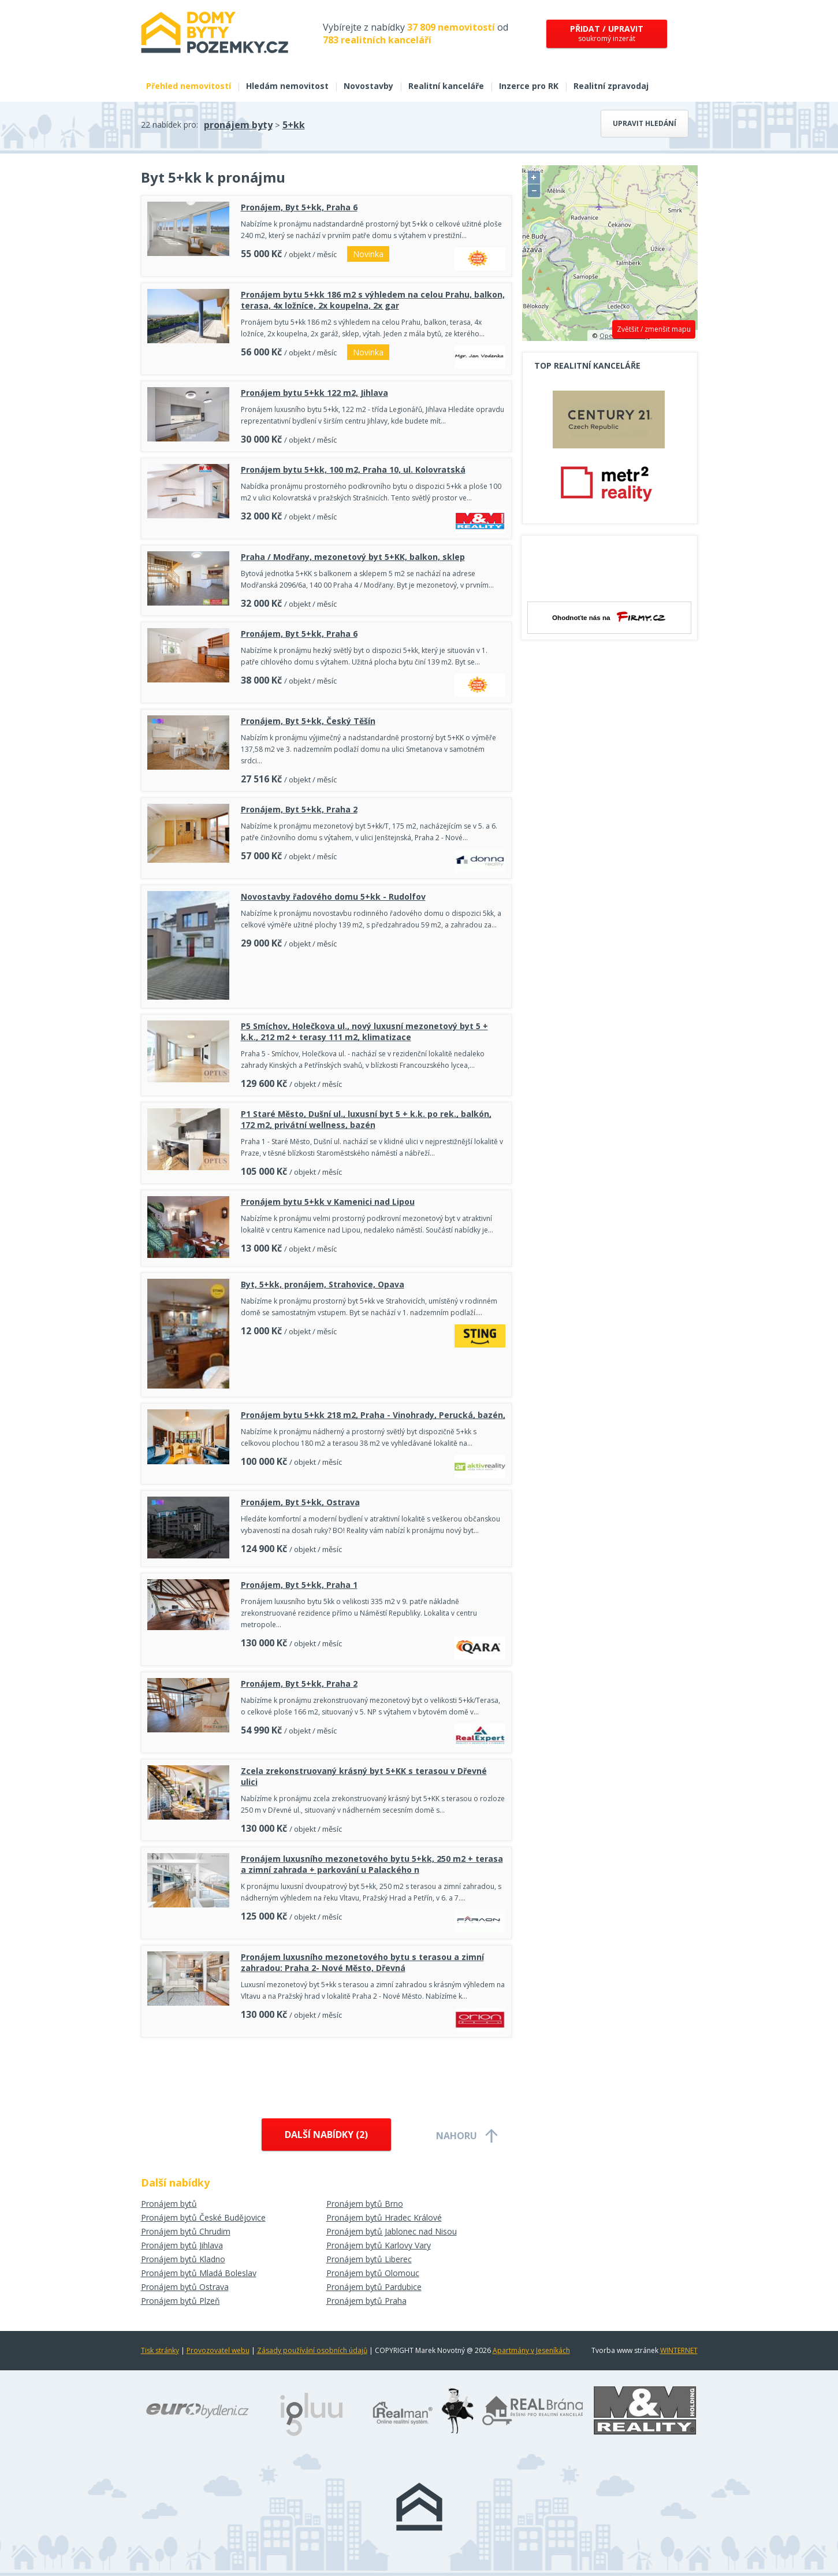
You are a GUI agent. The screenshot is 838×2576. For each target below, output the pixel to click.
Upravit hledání (644, 123)
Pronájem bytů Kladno (183, 2259)
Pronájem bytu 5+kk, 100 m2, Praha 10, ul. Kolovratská (353, 469)
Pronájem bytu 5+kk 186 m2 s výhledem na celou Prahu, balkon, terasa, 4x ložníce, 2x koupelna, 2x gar (373, 300)
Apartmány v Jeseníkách (531, 2350)
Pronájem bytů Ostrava (185, 2286)
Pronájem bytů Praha (366, 2300)
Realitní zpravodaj (611, 85)
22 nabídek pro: (169, 124)
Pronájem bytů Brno (364, 2203)
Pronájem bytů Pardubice (374, 2286)
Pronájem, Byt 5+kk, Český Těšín (308, 720)
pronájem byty (238, 124)
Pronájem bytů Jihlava (182, 2245)
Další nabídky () (326, 2134)
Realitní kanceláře (446, 85)
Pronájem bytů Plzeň (180, 2300)
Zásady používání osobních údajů (312, 2350)
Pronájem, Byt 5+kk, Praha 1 (299, 1584)
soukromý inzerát (606, 33)
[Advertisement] (326, 2075)
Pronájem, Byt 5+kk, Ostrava (300, 1502)
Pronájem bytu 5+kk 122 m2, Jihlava (314, 392)
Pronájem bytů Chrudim (185, 2231)
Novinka (368, 253)
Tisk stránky (160, 2350)
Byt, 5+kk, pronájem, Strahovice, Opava (322, 1284)
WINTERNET (679, 2350)
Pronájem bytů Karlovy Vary (378, 2245)
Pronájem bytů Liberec (369, 2259)
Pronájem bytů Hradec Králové (384, 2217)
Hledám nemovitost (287, 85)
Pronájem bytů (169, 2203)
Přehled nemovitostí (188, 85)
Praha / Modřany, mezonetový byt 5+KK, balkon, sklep (353, 556)
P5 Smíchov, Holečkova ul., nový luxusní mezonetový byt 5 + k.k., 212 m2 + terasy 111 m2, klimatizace (364, 1031)
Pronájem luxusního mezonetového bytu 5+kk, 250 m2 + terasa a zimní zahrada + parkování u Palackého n (372, 1864)
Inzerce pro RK (528, 85)
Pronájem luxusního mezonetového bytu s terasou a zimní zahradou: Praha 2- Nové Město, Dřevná (362, 1962)
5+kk (293, 124)
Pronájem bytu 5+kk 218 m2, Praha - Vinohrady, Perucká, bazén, (373, 1414)
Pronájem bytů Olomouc (372, 2272)
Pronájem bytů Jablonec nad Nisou (391, 2231)
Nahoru (456, 2135)
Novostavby (368, 85)
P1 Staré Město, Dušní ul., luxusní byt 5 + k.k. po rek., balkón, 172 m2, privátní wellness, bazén (366, 1119)
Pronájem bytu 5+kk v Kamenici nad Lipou (328, 1201)
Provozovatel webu (218, 2350)
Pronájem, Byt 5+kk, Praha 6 (299, 207)
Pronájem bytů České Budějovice (203, 2217)
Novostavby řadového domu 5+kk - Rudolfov (333, 896)
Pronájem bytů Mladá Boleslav (198, 2272)
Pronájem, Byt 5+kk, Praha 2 (299, 809)
